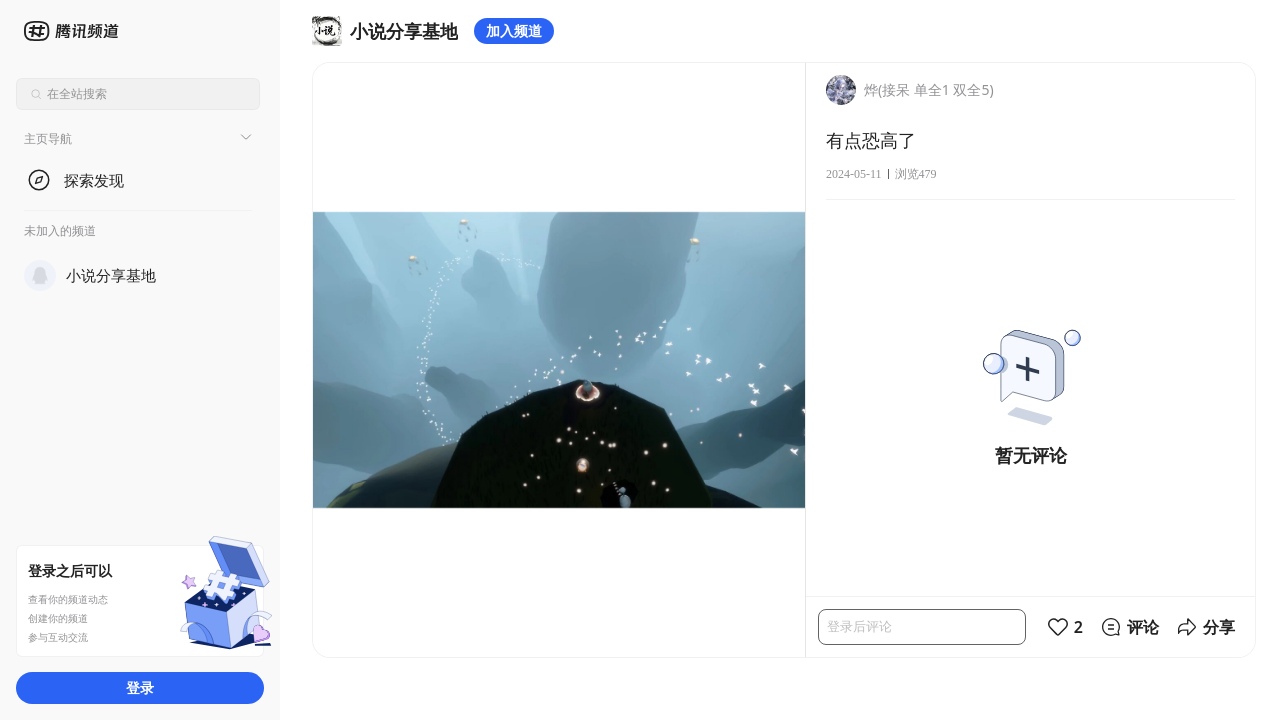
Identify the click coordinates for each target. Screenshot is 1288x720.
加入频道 (514, 30)
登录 (140, 687)
